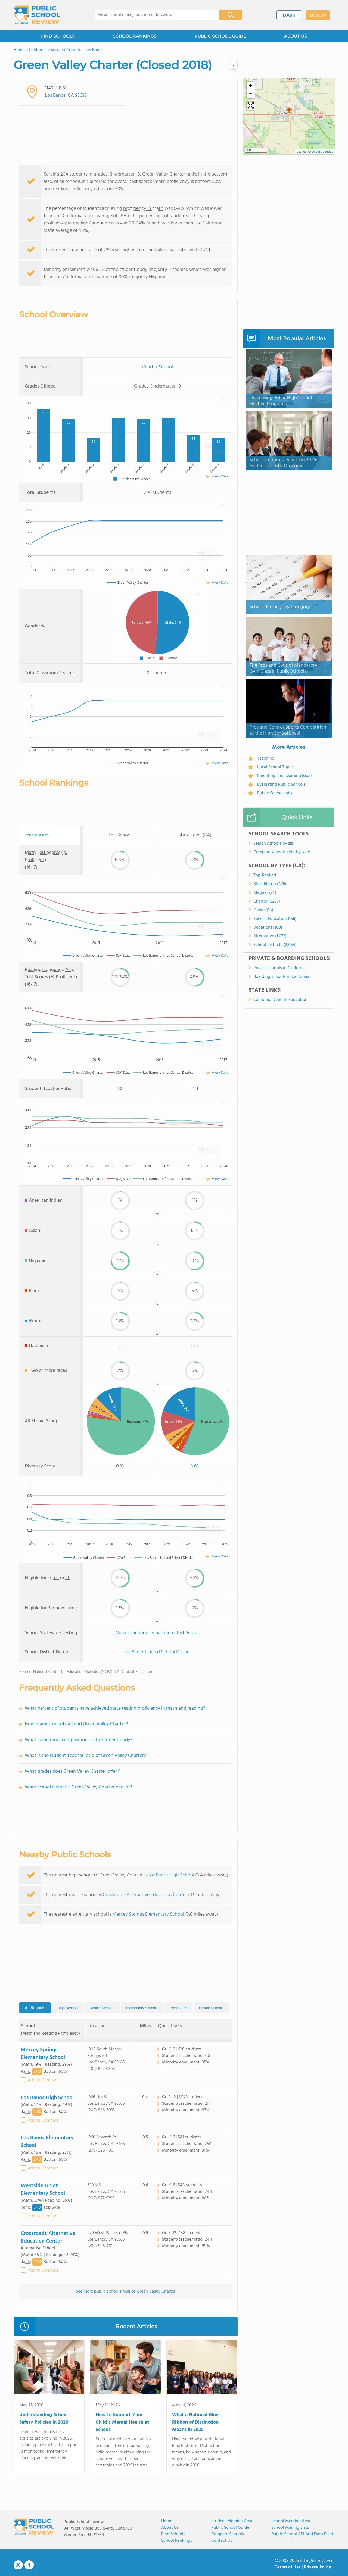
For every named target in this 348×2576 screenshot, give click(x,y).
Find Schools (173, 2534)
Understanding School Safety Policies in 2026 (43, 2418)
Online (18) (263, 910)
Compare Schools (227, 2534)
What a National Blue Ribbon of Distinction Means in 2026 (195, 2422)
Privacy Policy (317, 2567)
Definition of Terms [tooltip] (37, 835)
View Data (220, 476)
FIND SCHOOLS (58, 36)
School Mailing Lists (290, 2527)
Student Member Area (231, 2521)
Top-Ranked (264, 875)
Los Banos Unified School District (157, 1652)
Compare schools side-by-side (281, 852)
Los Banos (55, 95)
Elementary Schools (142, 2008)
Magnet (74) (264, 892)
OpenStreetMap (322, 152)
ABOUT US (295, 36)
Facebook (29, 2565)
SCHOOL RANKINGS (135, 36)
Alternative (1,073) (270, 936)
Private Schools (211, 2008)
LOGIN (289, 15)
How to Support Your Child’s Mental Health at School (122, 2422)
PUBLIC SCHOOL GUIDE (220, 36)
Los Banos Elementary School (47, 2141)
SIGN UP (318, 15)
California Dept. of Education (280, 1000)
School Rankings (176, 2540)
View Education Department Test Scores (157, 1633)
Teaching (265, 758)
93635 (81, 95)
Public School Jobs (274, 793)
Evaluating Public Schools (281, 784)
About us (170, 2527)
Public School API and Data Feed (302, 2534)
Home (166, 2521)
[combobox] (153, 15)
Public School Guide (230, 2527)
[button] (289, 111)
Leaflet (301, 152)
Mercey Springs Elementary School (148, 1914)
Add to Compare (43, 2080)
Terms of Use (288, 2567)
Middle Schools (102, 2008)
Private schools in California (279, 968)
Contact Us (221, 2540)
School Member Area (290, 2521)
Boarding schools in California (281, 976)
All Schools (35, 2008)
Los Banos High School (171, 1875)
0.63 (195, 1466)
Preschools (178, 2008)
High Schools (67, 2008)
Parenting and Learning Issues (285, 775)
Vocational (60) (267, 927)
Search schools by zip (273, 843)
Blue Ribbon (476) (269, 884)
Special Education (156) (274, 919)
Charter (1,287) (266, 901)
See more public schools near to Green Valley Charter (125, 2291)
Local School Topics (275, 767)
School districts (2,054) (275, 945)
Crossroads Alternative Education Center (145, 1895)
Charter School (157, 367)
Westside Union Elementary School (43, 2189)
